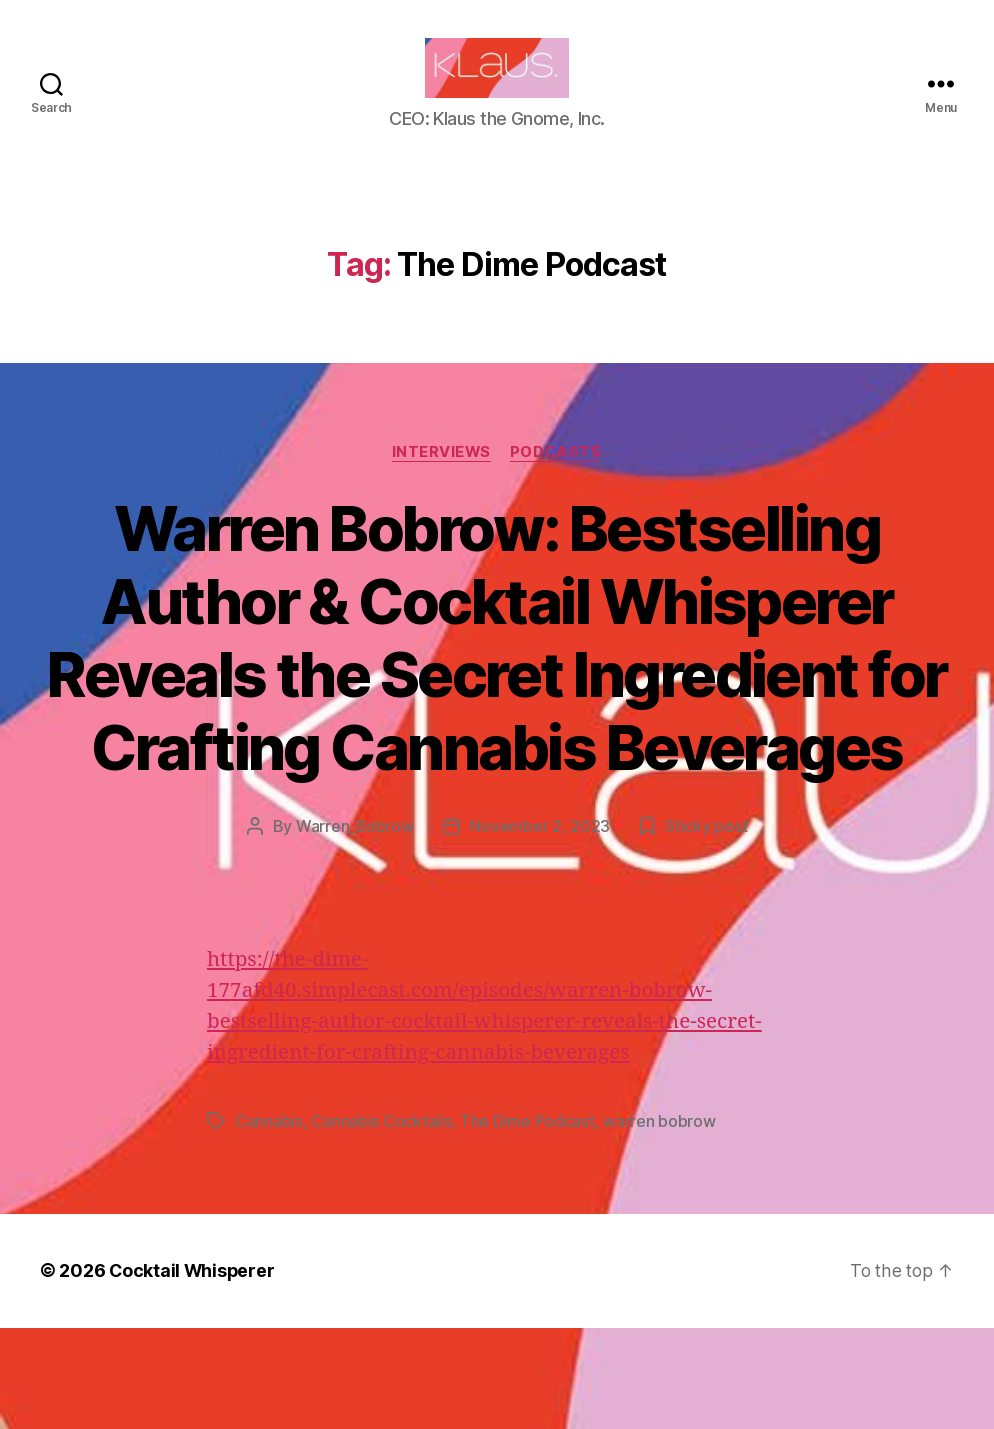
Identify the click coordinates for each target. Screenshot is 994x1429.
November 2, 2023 (541, 930)
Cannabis (269, 1224)
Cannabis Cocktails (381, 1224)
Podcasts (557, 482)
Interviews (441, 482)
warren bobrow (659, 1224)
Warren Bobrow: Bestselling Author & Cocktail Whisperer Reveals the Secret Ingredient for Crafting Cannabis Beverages (497, 704)
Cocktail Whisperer (193, 1372)
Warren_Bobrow (354, 930)
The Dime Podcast (527, 1224)
